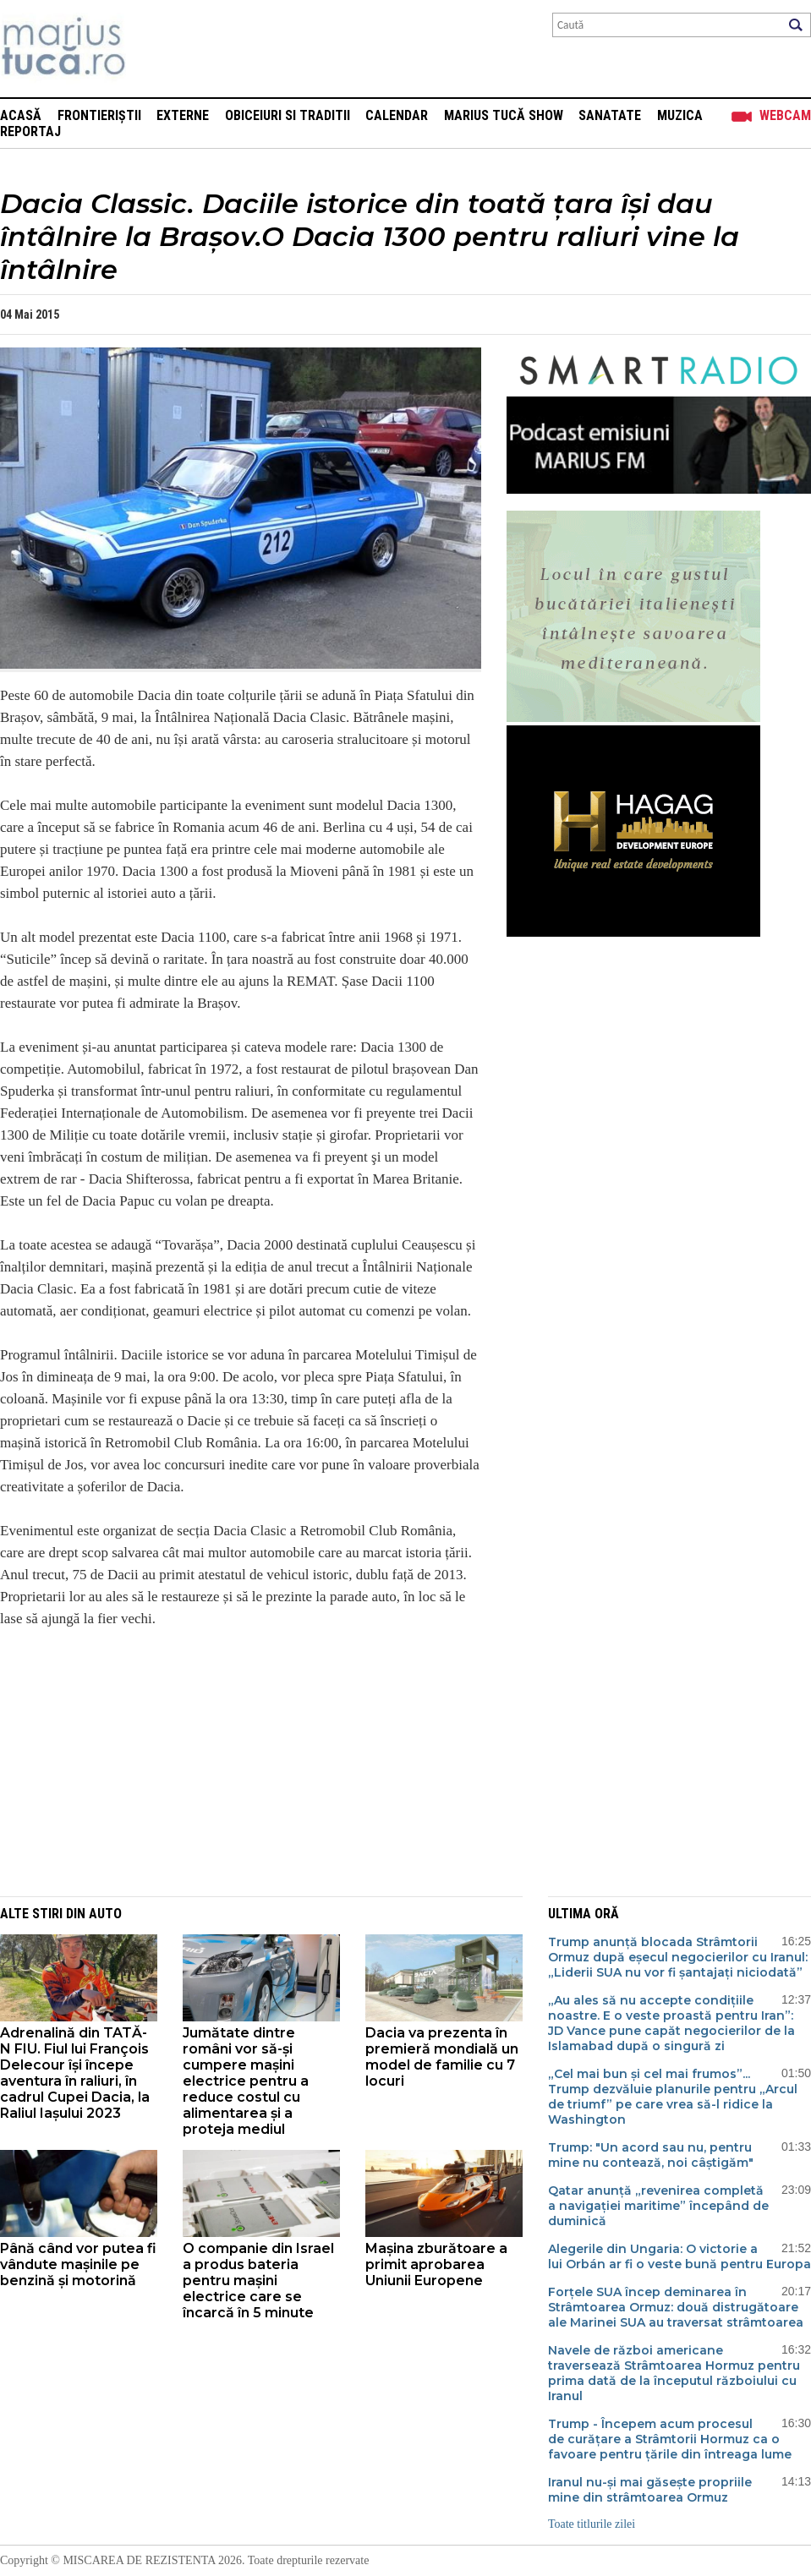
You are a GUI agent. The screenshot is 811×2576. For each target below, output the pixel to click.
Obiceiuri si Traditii (287, 115)
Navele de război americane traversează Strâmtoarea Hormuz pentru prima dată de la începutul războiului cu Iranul (674, 2373)
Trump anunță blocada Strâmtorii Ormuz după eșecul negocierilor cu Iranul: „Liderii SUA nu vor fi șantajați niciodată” (678, 1957)
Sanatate (609, 115)
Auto (105, 1914)
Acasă (20, 115)
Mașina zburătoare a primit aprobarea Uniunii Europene (436, 2264)
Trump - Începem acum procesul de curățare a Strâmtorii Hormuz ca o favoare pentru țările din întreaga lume (670, 2439)
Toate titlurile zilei (591, 2524)
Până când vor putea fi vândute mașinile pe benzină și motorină (78, 2264)
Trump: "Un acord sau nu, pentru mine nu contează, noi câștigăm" (650, 2155)
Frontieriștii (99, 115)
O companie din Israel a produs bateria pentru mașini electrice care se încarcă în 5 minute (258, 2280)
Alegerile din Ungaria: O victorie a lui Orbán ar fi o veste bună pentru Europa (679, 2256)
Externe (182, 115)
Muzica (680, 115)
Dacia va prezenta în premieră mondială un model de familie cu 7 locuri (441, 2057)
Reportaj (30, 131)
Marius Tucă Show (503, 115)
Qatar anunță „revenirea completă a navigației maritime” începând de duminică (658, 2206)
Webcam (785, 115)
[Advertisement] (228, 1761)
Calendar (396, 115)
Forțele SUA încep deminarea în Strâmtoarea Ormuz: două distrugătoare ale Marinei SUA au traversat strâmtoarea (675, 2307)
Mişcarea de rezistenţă (154, 49)
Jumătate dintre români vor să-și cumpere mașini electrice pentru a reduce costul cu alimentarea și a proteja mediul (246, 2081)
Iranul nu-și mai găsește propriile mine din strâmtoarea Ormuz (650, 2490)
